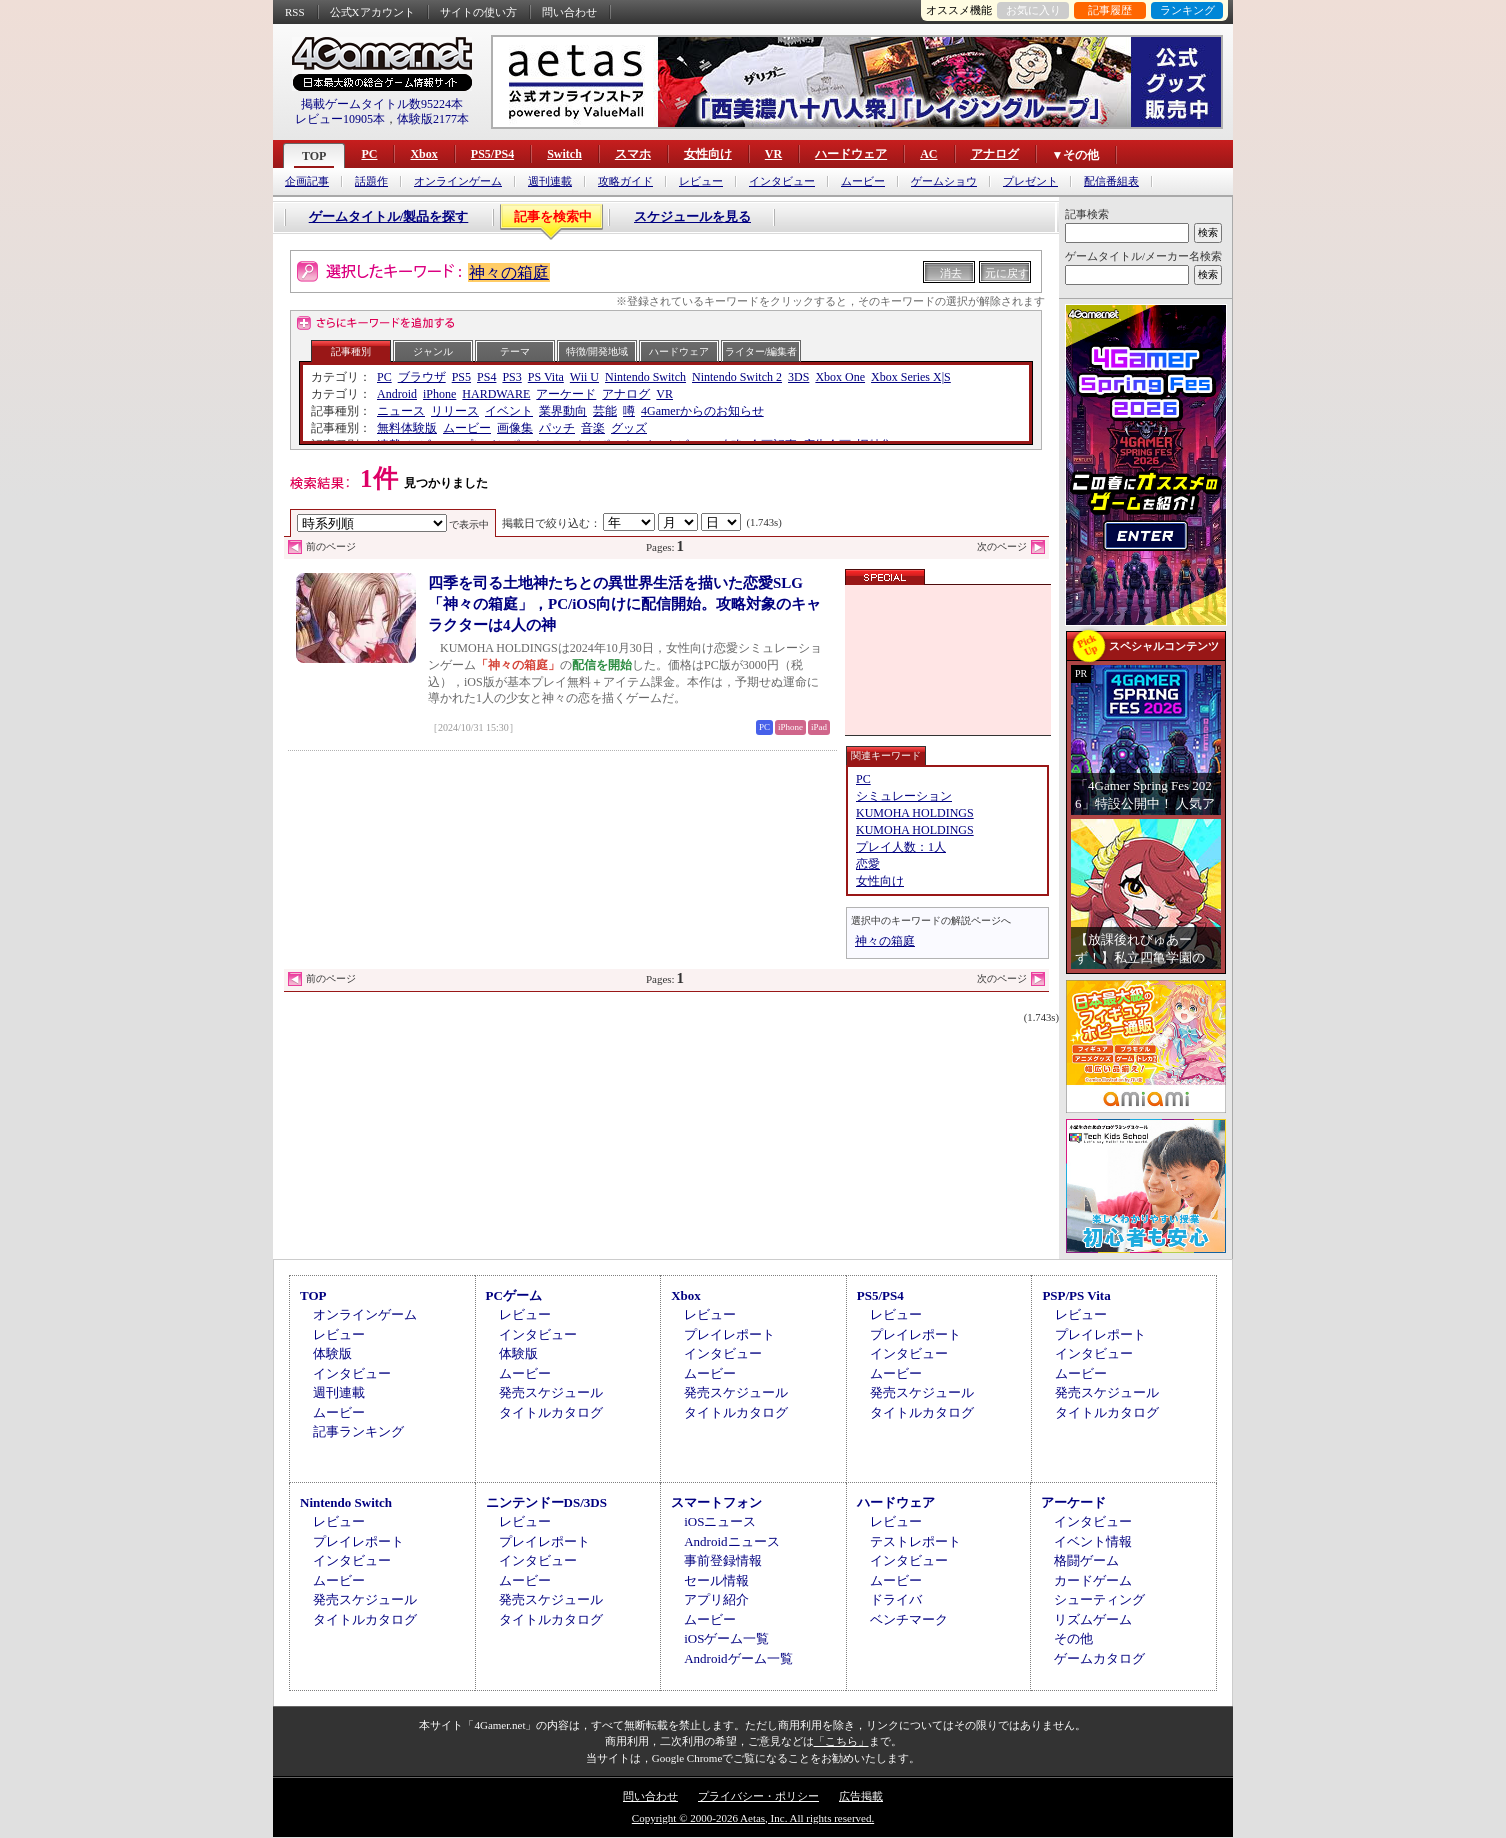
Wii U (584, 377)
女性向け (708, 154)
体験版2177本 (433, 119)
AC (928, 154)
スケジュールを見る (692, 216)
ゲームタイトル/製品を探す (389, 216)
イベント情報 (1093, 1541)
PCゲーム (514, 1295)
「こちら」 (841, 1741)
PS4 (486, 377)
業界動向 (563, 411)
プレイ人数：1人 (901, 847)
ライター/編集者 (761, 351)
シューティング (1099, 1599)
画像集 (515, 428)
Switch (564, 154)
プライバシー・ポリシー (758, 1796)
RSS (295, 12)
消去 (951, 273)
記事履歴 (1110, 10)
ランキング (1187, 10)
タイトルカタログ (551, 1412)
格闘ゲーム (1086, 1560)
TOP (314, 156)
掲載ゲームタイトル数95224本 (382, 104)
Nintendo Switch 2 (737, 377)
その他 (1073, 1638)
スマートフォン (716, 1502)
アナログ (995, 154)
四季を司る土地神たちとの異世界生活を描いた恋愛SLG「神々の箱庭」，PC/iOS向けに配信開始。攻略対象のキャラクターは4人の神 (624, 604)
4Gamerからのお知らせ (702, 411)
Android (397, 394)
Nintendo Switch (645, 377)
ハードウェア (851, 154)
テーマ (515, 351)
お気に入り (1033, 10)
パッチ (557, 428)
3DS (798, 377)
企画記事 (307, 181)
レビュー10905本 (340, 119)
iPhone (439, 394)
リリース (455, 411)
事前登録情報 (723, 1560)
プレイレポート (729, 1334)
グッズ (629, 428)
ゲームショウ (944, 181)
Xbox (423, 154)
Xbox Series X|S (911, 377)
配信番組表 (1111, 181)
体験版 (332, 1353)
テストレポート (915, 1541)
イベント (509, 411)
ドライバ (896, 1599)
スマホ (633, 154)
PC (369, 154)
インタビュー (782, 181)
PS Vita (546, 377)
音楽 (593, 428)
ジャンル (433, 351)
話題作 (371, 181)
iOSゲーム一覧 (726, 1638)
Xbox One (840, 377)
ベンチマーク (909, 1619)
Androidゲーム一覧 (738, 1658)
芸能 (605, 411)
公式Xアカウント (372, 12)
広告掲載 (861, 1796)
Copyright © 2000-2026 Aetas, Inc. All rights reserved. (753, 1818)
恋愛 (868, 864)
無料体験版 (407, 428)
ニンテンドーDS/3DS (546, 1502)
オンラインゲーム (458, 181)
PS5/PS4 (492, 154)
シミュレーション (904, 796)
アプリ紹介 (716, 1599)
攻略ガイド (625, 181)
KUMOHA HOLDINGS (915, 813)
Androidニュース (731, 1541)
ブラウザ (422, 377)
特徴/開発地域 (597, 351)
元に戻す (1007, 273)
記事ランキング (358, 1431)
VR (773, 154)
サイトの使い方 (478, 12)
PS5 (461, 377)
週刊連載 (550, 181)
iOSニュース (720, 1521)
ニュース (401, 411)
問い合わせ (569, 12)
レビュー (701, 181)
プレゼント (1030, 181)
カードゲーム (1093, 1580)
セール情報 (716, 1580)
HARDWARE (496, 394)
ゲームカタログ (1099, 1658)
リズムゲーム (1093, 1619)
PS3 (511, 377)
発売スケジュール (551, 1392)
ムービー (863, 181)
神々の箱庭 (509, 272)
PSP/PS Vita (1076, 1295)
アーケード (566, 394)
